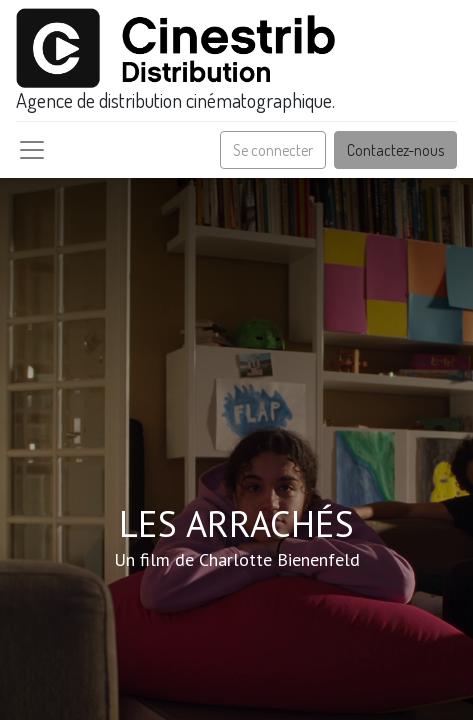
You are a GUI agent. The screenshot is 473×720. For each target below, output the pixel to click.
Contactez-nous (395, 150)
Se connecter (273, 150)
